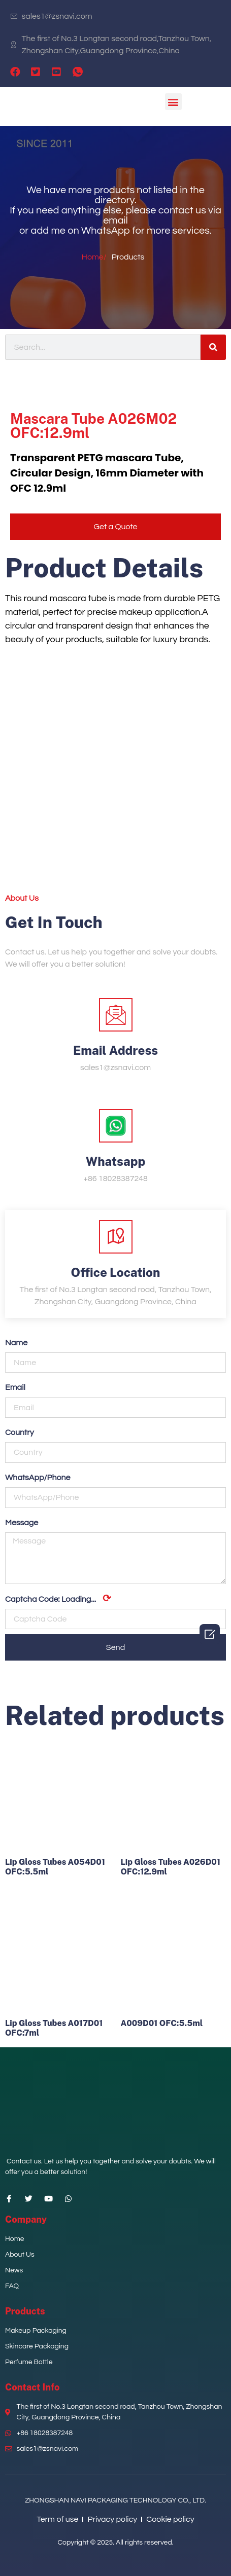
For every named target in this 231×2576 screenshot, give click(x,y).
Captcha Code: (58, 1598)
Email (15, 1387)
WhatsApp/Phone (38, 1478)
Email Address (115, 1050)
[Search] (213, 347)
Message (21, 1523)
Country (19, 1432)
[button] (173, 101)
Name (16, 1343)
